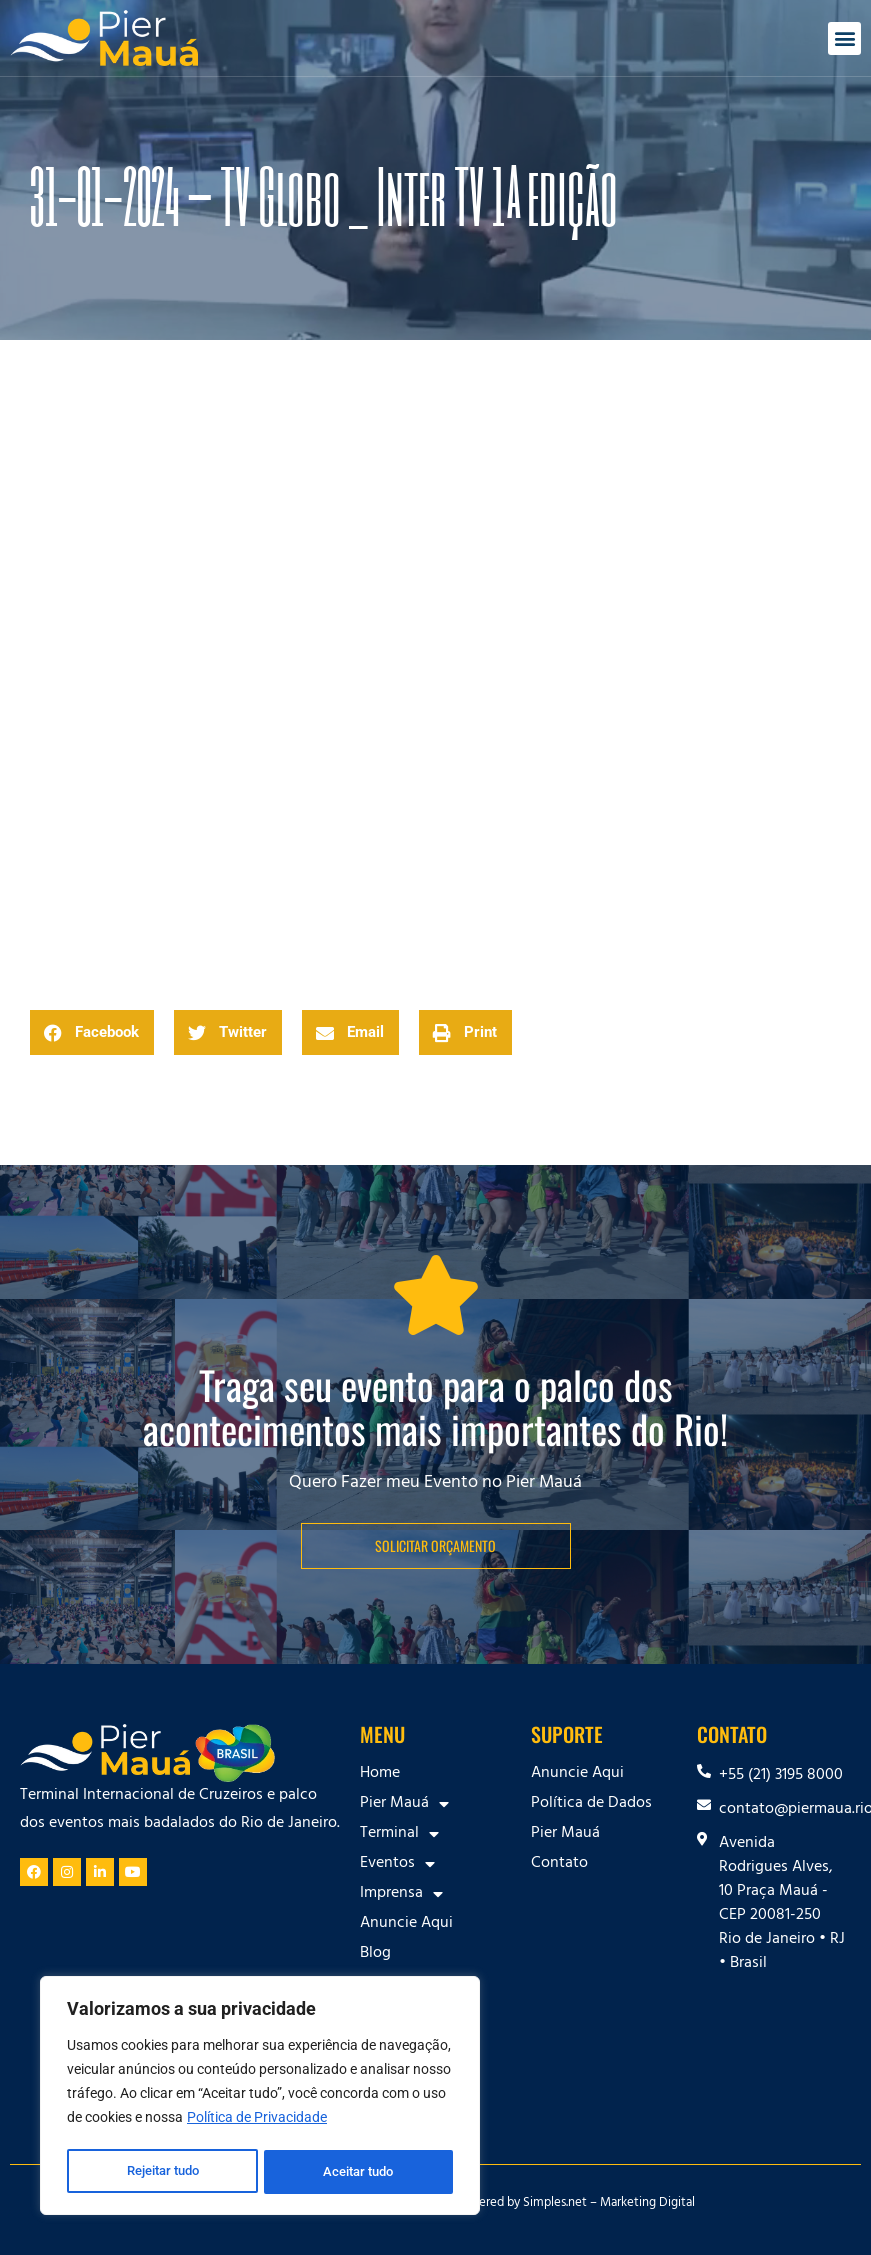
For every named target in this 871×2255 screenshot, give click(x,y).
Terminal (399, 1834)
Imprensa (401, 1894)
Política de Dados (591, 1804)
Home (380, 1774)
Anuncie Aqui (406, 1924)
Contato (559, 1864)
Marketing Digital (647, 2204)
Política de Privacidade (257, 2122)
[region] (260, 2098)
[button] (844, 38)
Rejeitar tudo (162, 2172)
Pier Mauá (404, 1804)
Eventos (397, 1864)
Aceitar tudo (360, 2172)
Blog (375, 1954)
